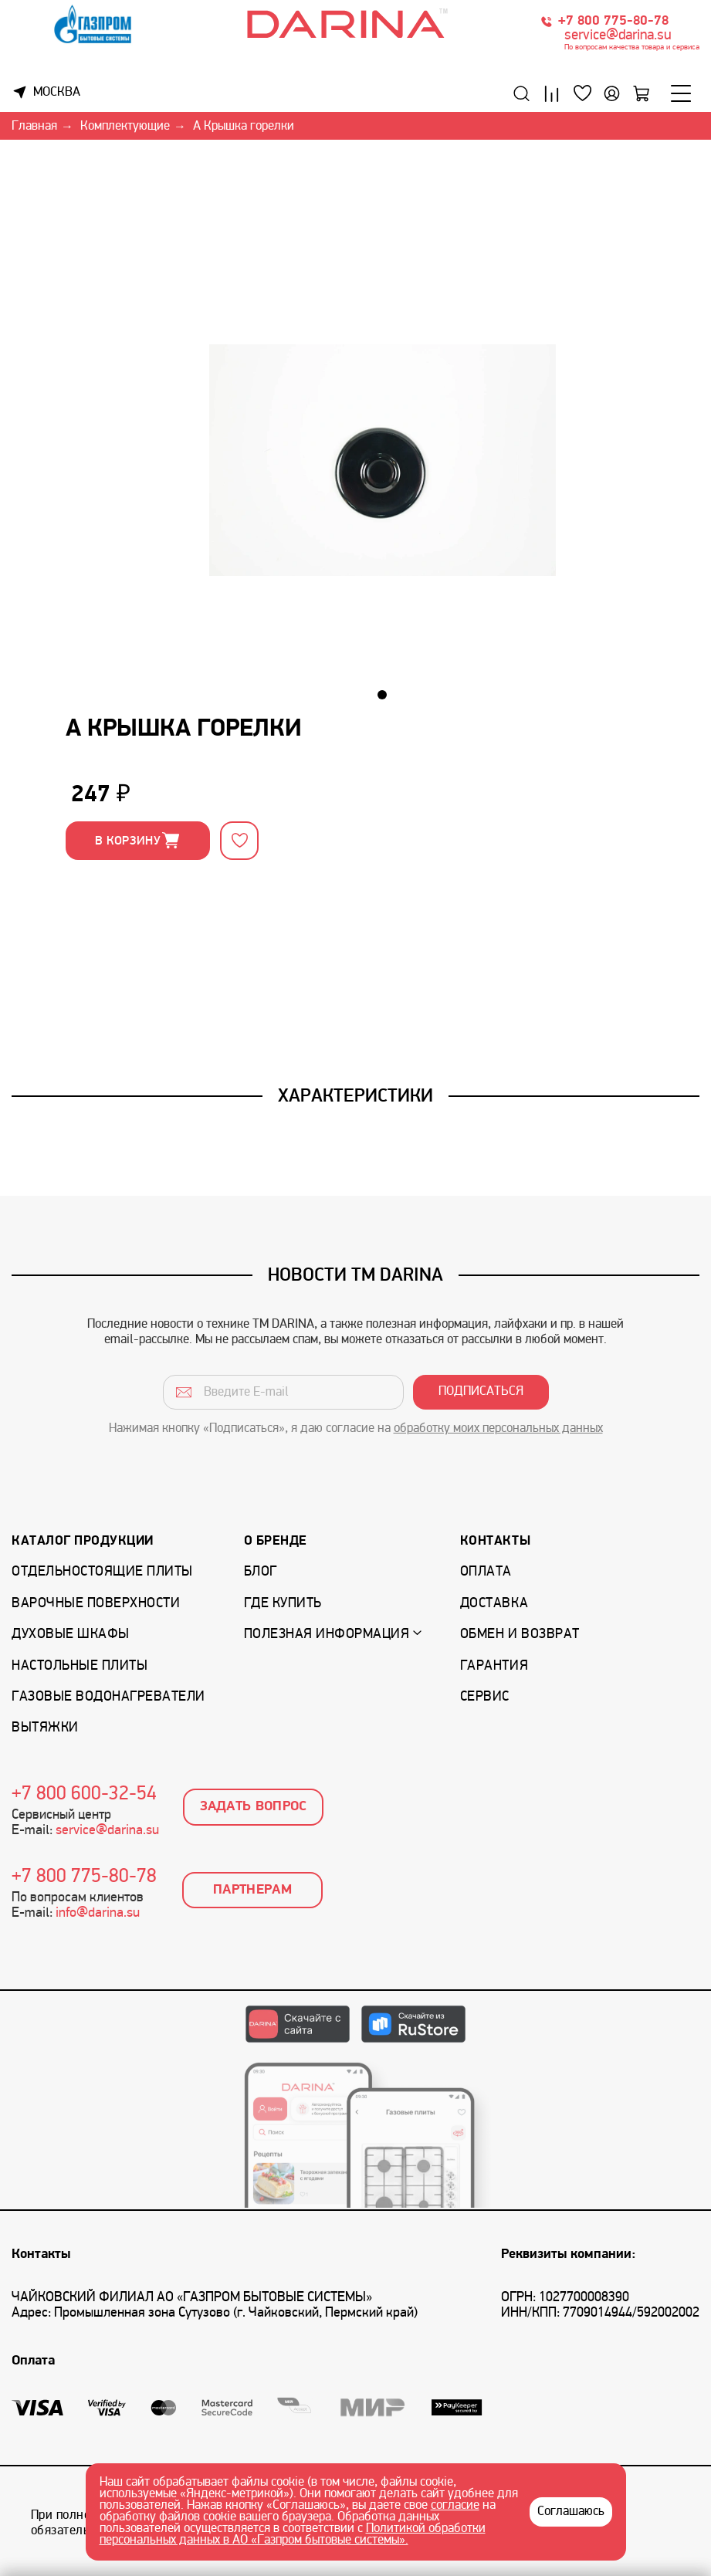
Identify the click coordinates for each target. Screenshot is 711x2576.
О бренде (275, 1541)
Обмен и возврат (520, 1634)
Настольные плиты (79, 1666)
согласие (455, 2506)
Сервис (485, 1697)
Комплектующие (125, 126)
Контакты (495, 1541)
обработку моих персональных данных (498, 1429)
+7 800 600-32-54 (84, 1795)
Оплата (486, 1572)
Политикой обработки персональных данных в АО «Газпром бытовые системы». (293, 2535)
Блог (260, 1572)
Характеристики (355, 1095)
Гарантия (494, 1666)
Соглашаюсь (570, 2512)
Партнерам (252, 1890)
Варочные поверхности (96, 1603)
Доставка (494, 1603)
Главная (34, 126)
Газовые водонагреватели (108, 1697)
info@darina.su (98, 1913)
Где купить (283, 1603)
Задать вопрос (253, 1806)
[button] (382, 694)
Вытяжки (45, 1728)
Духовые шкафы (71, 1634)
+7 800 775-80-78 (613, 21)
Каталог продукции (83, 1541)
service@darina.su (618, 36)
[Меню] (680, 93)
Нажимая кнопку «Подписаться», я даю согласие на (356, 1429)
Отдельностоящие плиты (102, 1572)
